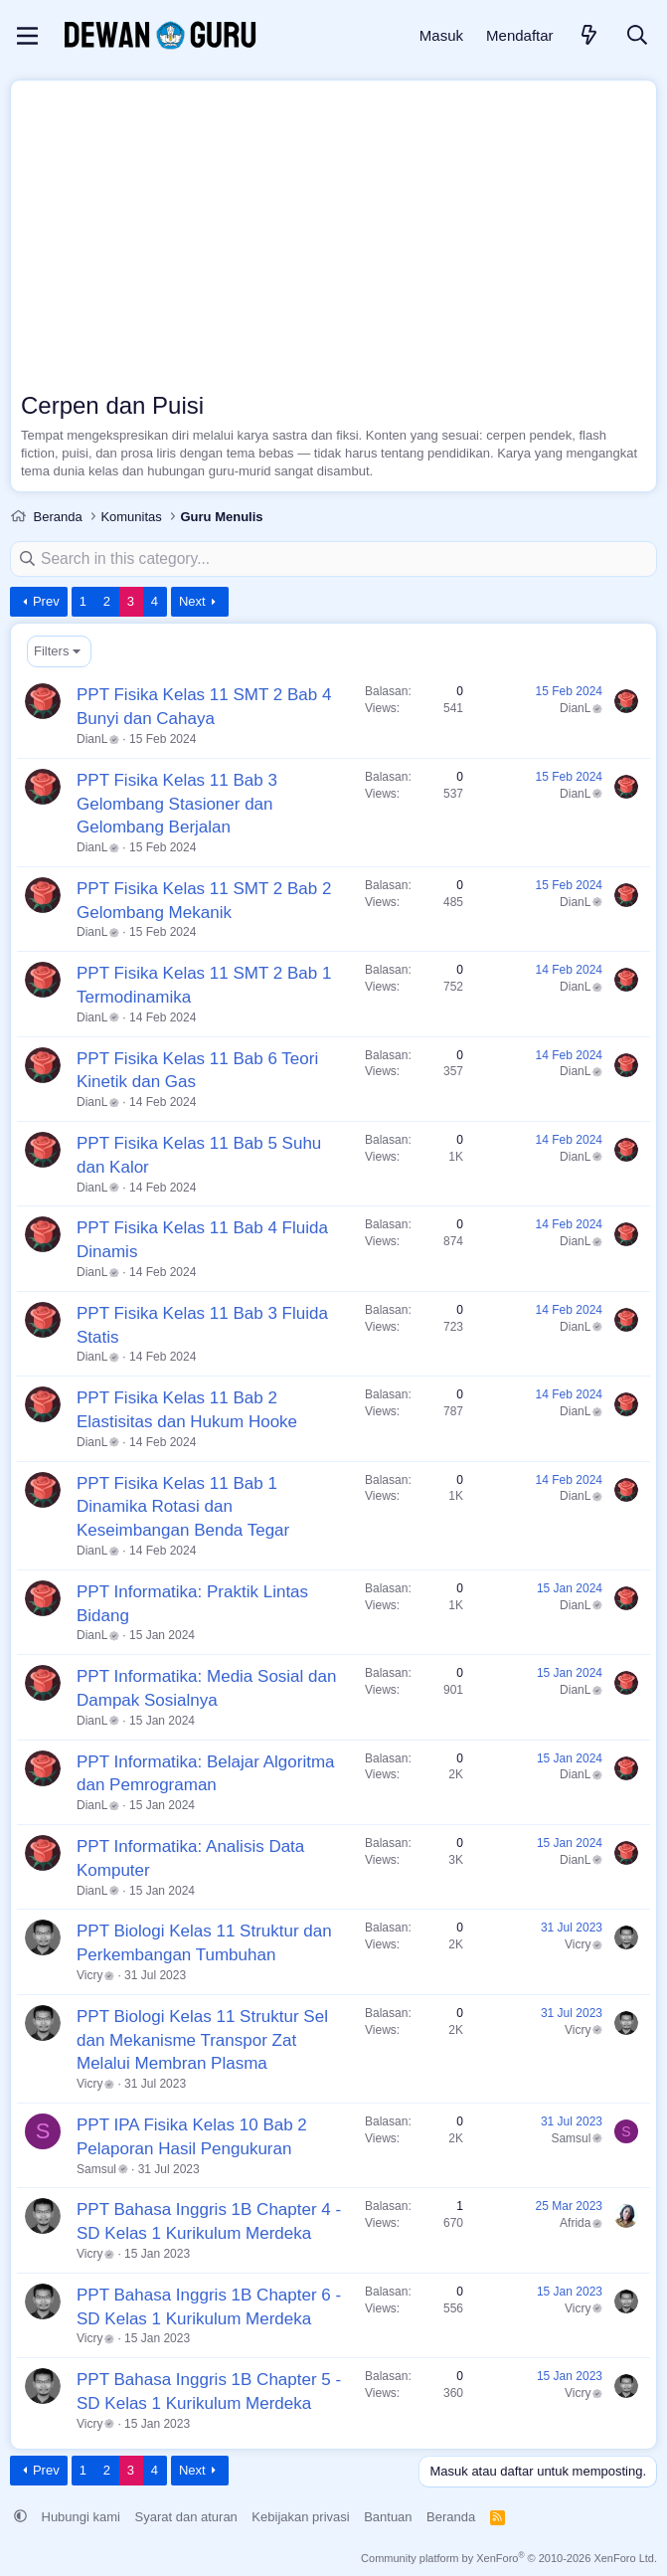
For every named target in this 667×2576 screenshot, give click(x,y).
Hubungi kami (81, 2515)
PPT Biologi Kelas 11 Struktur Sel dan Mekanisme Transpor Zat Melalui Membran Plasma (202, 2039)
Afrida (581, 2222)
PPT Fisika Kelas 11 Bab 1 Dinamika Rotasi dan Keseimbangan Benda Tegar (183, 1506)
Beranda (450, 2515)
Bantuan (388, 2515)
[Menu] (27, 36)
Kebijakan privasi (300, 2515)
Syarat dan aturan (186, 2515)
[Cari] (637, 36)
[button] (20, 2515)
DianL (98, 738)
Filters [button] (51, 650)
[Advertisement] (333, 239)
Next (192, 600)
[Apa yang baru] (589, 36)
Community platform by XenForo (509, 2557)
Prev (46, 600)
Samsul (102, 2168)
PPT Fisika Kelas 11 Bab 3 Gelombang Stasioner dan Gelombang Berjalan (177, 803)
